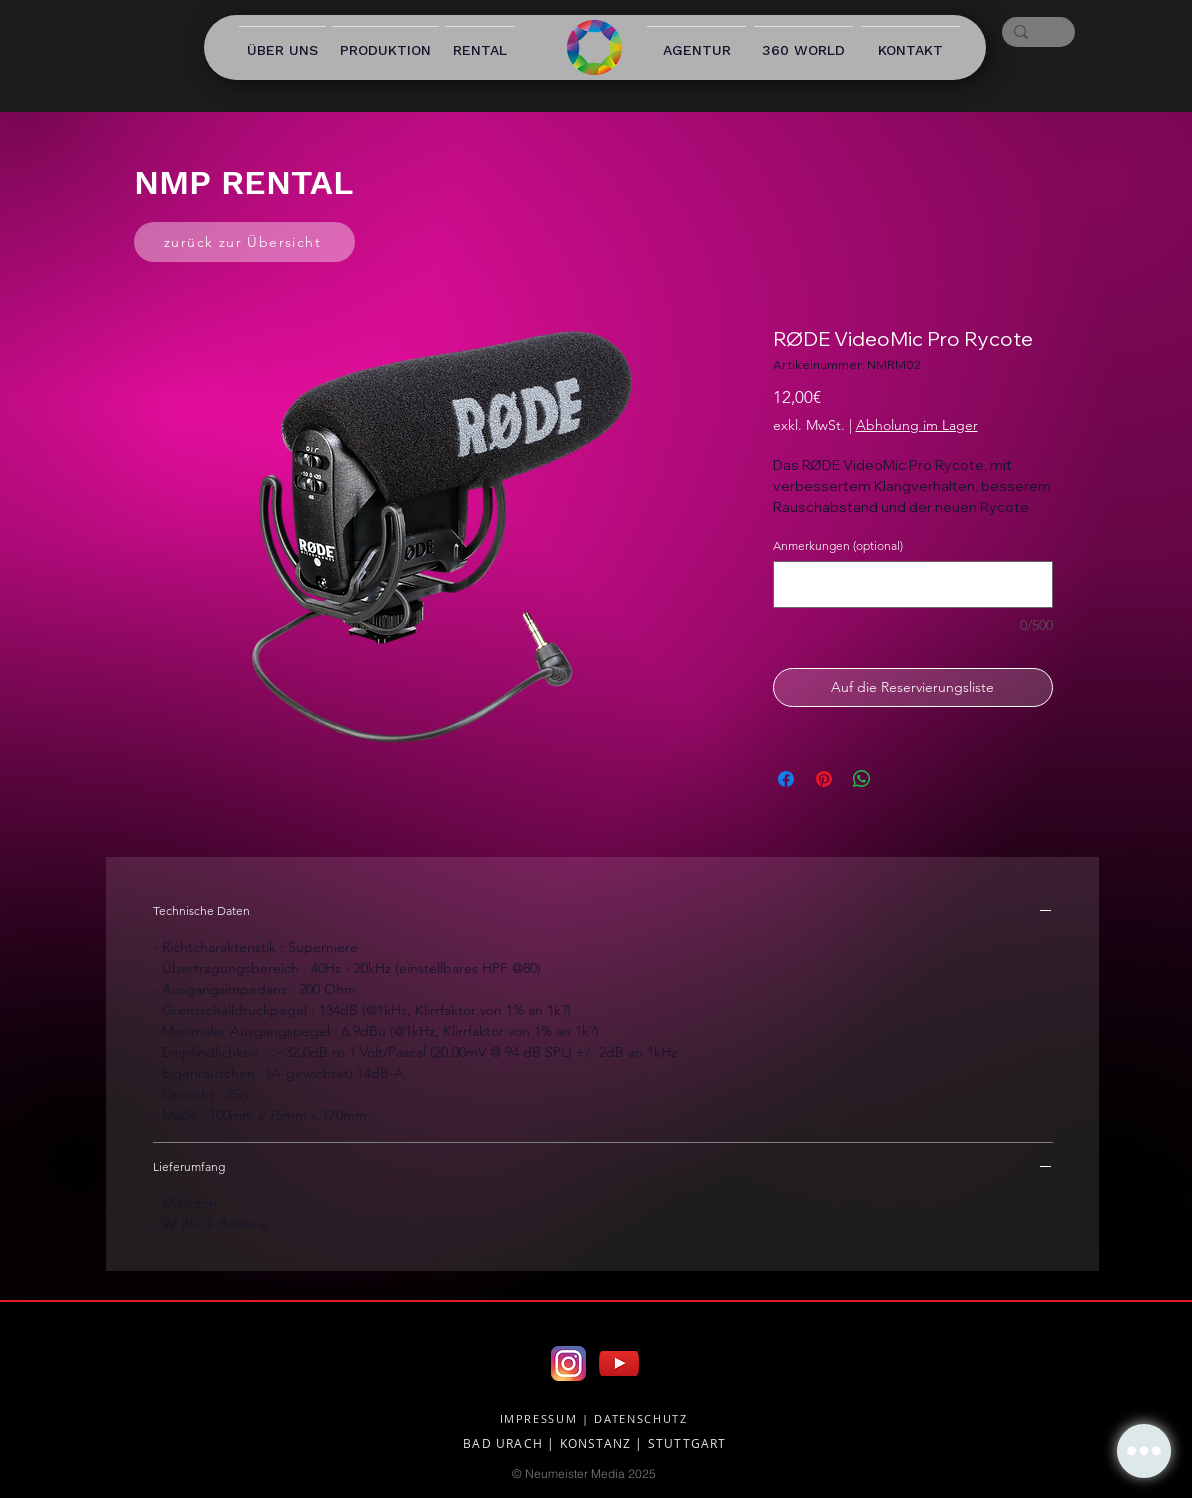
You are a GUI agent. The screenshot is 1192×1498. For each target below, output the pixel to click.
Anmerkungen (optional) (838, 545)
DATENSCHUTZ (640, 1418)
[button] (1144, 1451)
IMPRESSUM (539, 1418)
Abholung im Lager (917, 425)
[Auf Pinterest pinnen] (824, 779)
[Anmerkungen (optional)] (913, 584)
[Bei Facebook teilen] (786, 779)
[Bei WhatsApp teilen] (862, 779)
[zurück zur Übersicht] (244, 242)
